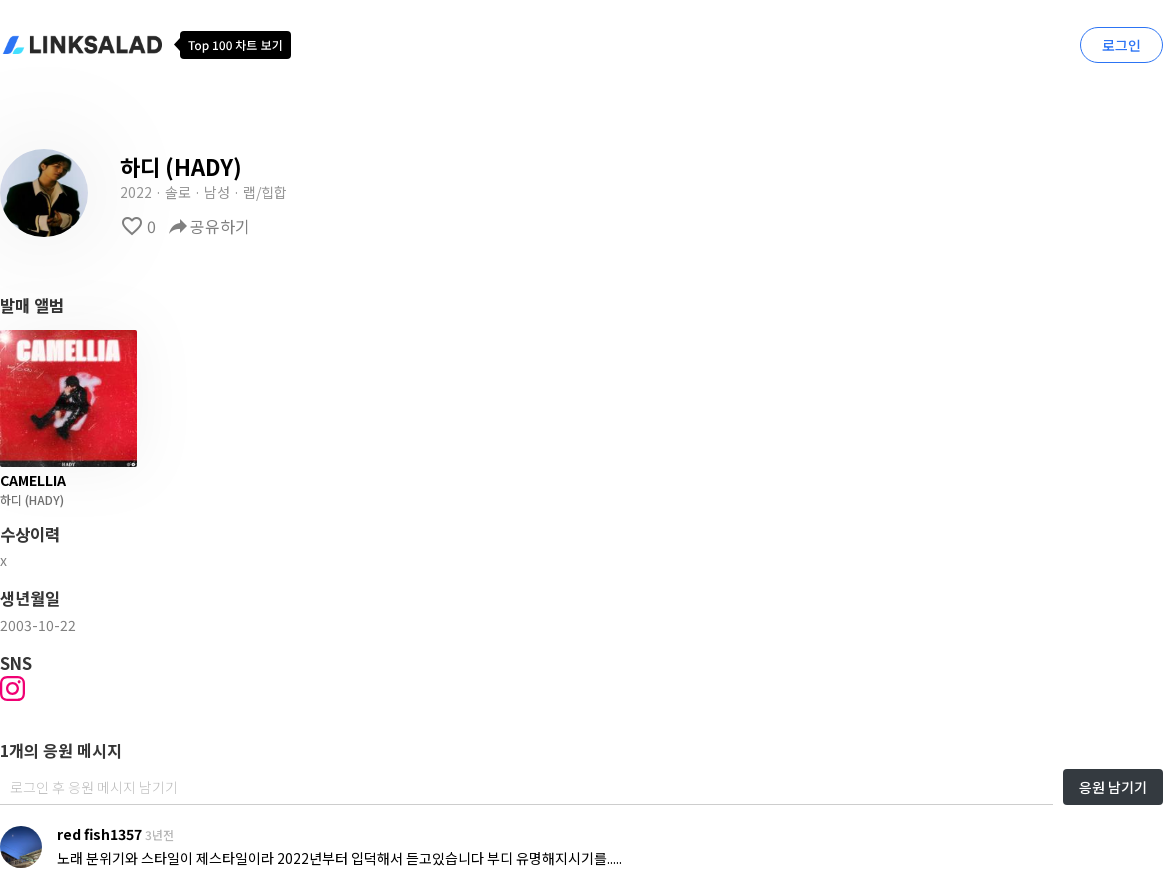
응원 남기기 (1113, 787)
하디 (11, 499)
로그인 (1121, 45)
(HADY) (43, 499)
